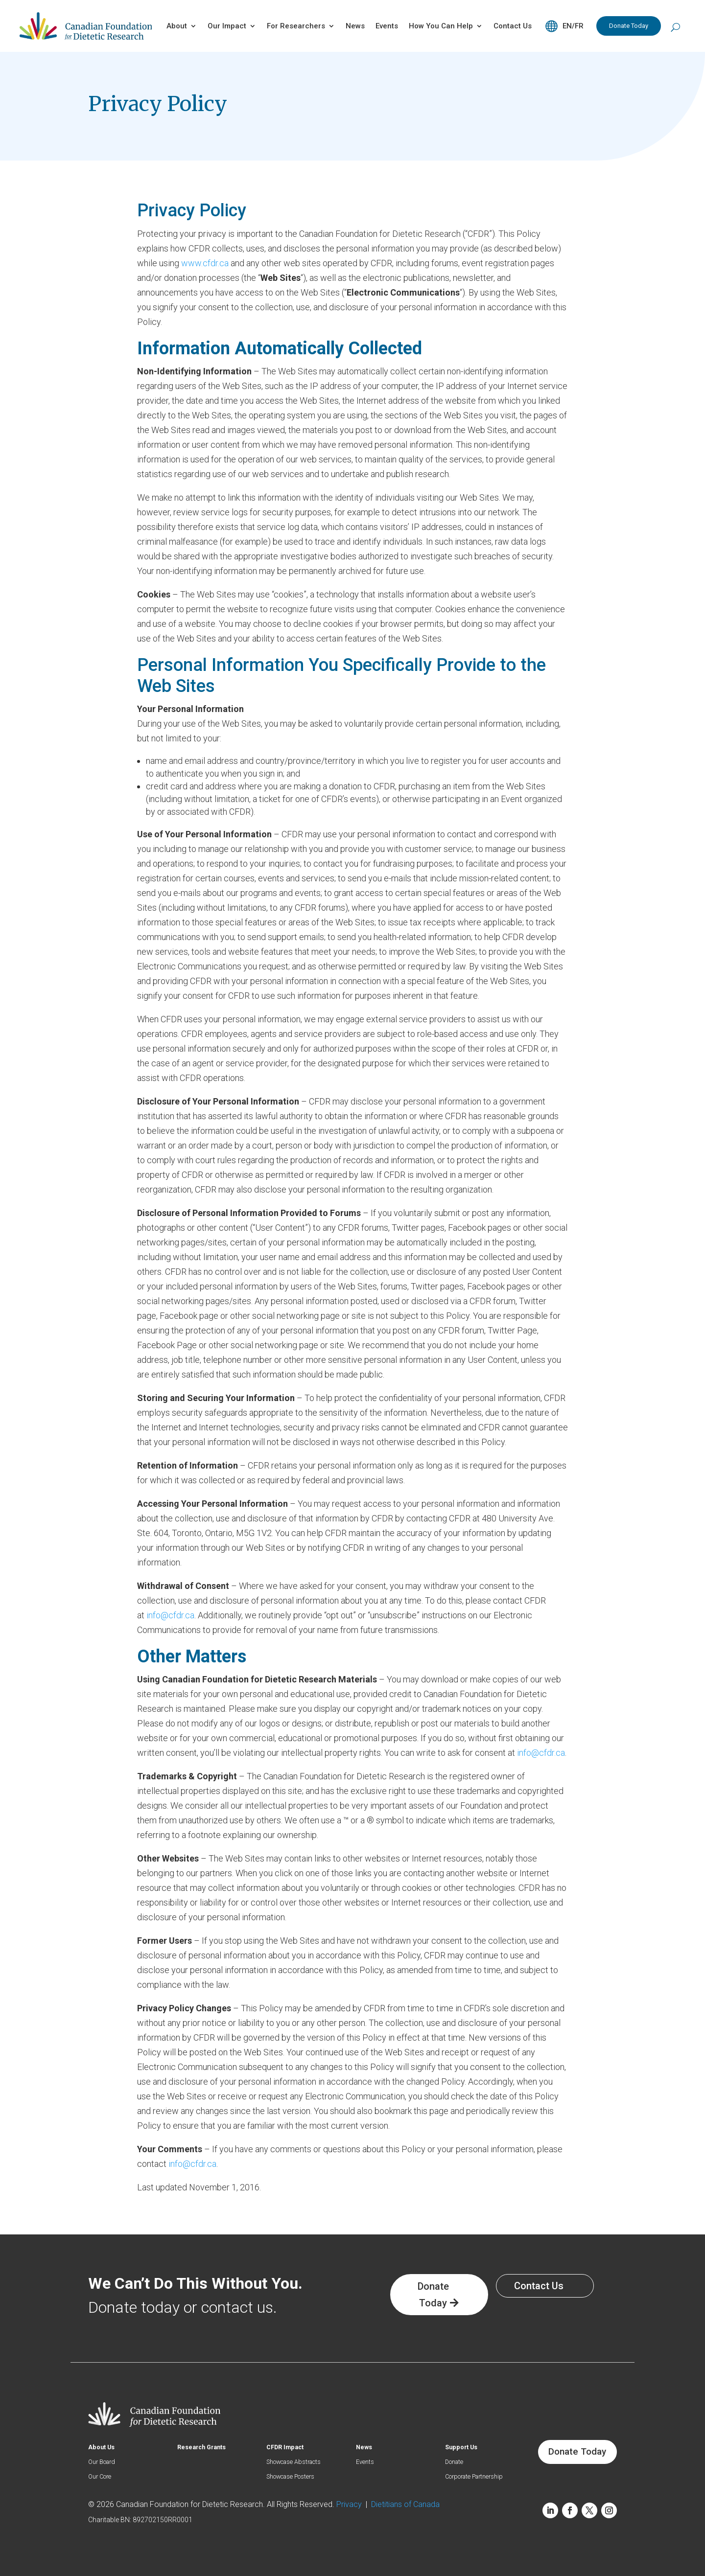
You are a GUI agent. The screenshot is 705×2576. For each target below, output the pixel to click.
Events (387, 26)
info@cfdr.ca (170, 1615)
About (176, 26)
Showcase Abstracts (298, 2462)
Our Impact (227, 26)
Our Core (102, 2477)
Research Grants (204, 2447)
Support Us (463, 2447)
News (355, 26)
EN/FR (573, 26)
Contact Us (513, 26)
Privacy (351, 2504)
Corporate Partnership (479, 2477)
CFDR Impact (287, 2447)
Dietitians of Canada (405, 2504)
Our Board (104, 2462)
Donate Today (628, 25)
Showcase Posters (296, 2477)
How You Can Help (441, 26)
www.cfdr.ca (205, 263)
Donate (456, 2462)
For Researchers (296, 26)
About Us (103, 2447)
